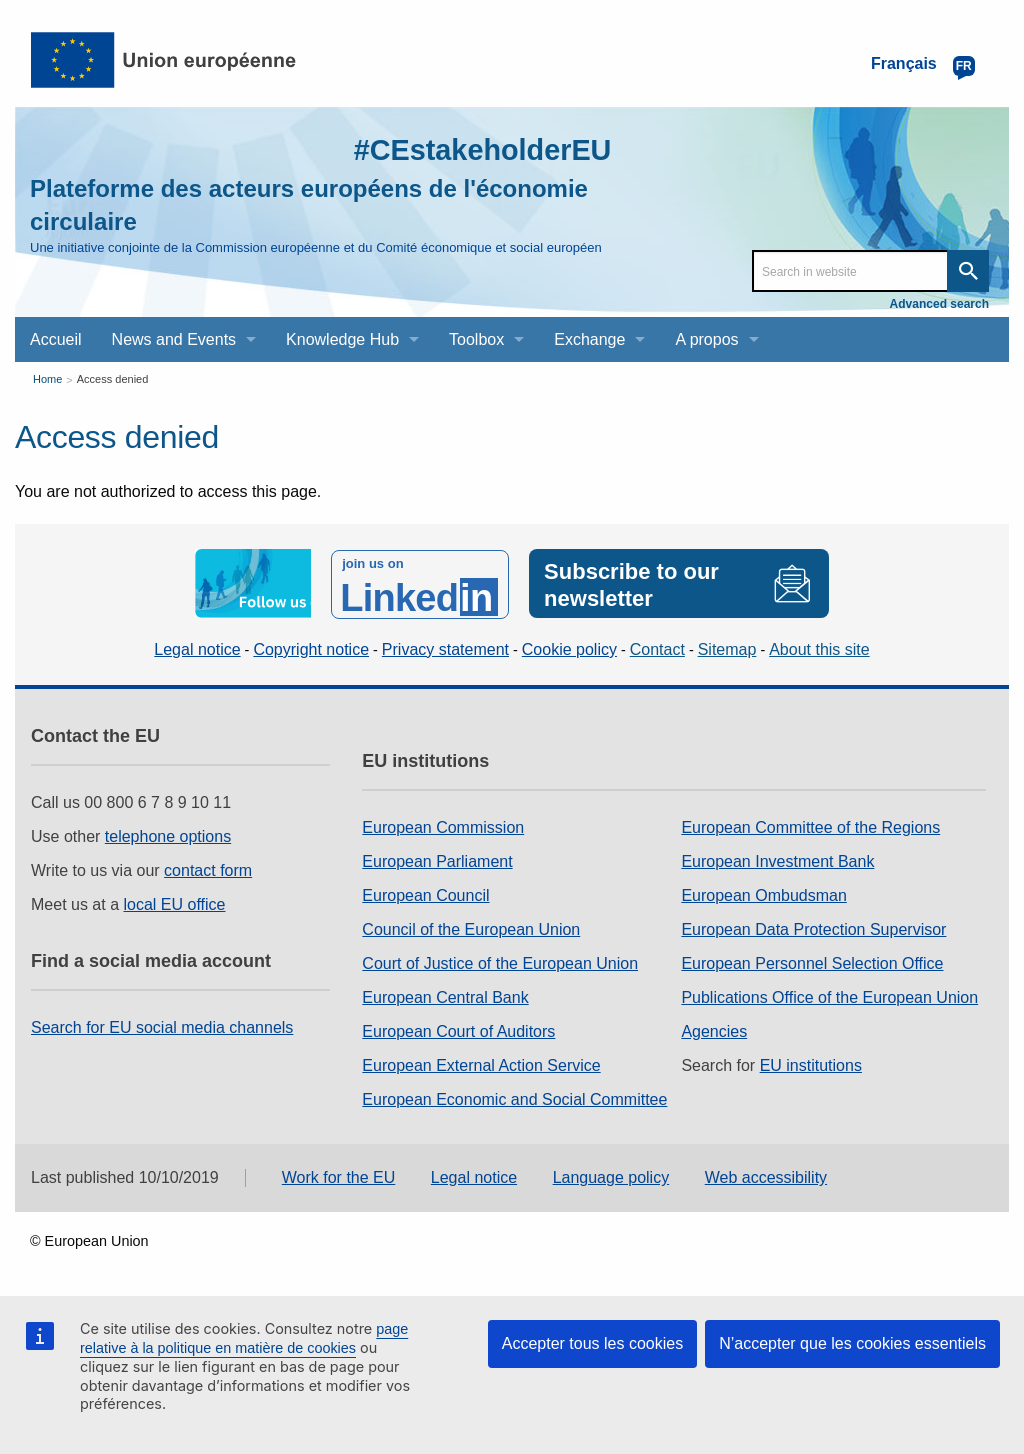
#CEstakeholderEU (477, 149)
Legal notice (197, 647)
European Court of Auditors (458, 1029)
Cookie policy (569, 647)
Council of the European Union (471, 927)
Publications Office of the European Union (829, 995)
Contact (657, 647)
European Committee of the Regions (810, 825)
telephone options (168, 834)
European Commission (443, 825)
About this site (819, 647)
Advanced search (939, 304)
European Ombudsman (763, 893)
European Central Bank (445, 995)
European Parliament (437, 859)
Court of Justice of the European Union (500, 961)
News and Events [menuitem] (174, 339)
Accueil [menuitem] (56, 339)
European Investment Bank (777, 859)
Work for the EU (339, 1176)
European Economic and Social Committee (514, 1097)
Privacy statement (445, 647)
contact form (208, 868)
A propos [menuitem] (706, 339)
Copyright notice (311, 647)
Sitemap (727, 647)
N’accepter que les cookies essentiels (852, 1343)
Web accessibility (766, 1176)
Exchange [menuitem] (589, 339)
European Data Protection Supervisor (813, 927)
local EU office (175, 902)
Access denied (113, 379)
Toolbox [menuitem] (476, 339)
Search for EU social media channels (162, 1025)
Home (47, 379)
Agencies (714, 1029)
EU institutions (811, 1063)
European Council (425, 893)
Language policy (611, 1176)
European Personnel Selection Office (812, 961)
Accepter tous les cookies (592, 1343)
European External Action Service (481, 1063)
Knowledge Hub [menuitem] (342, 339)
